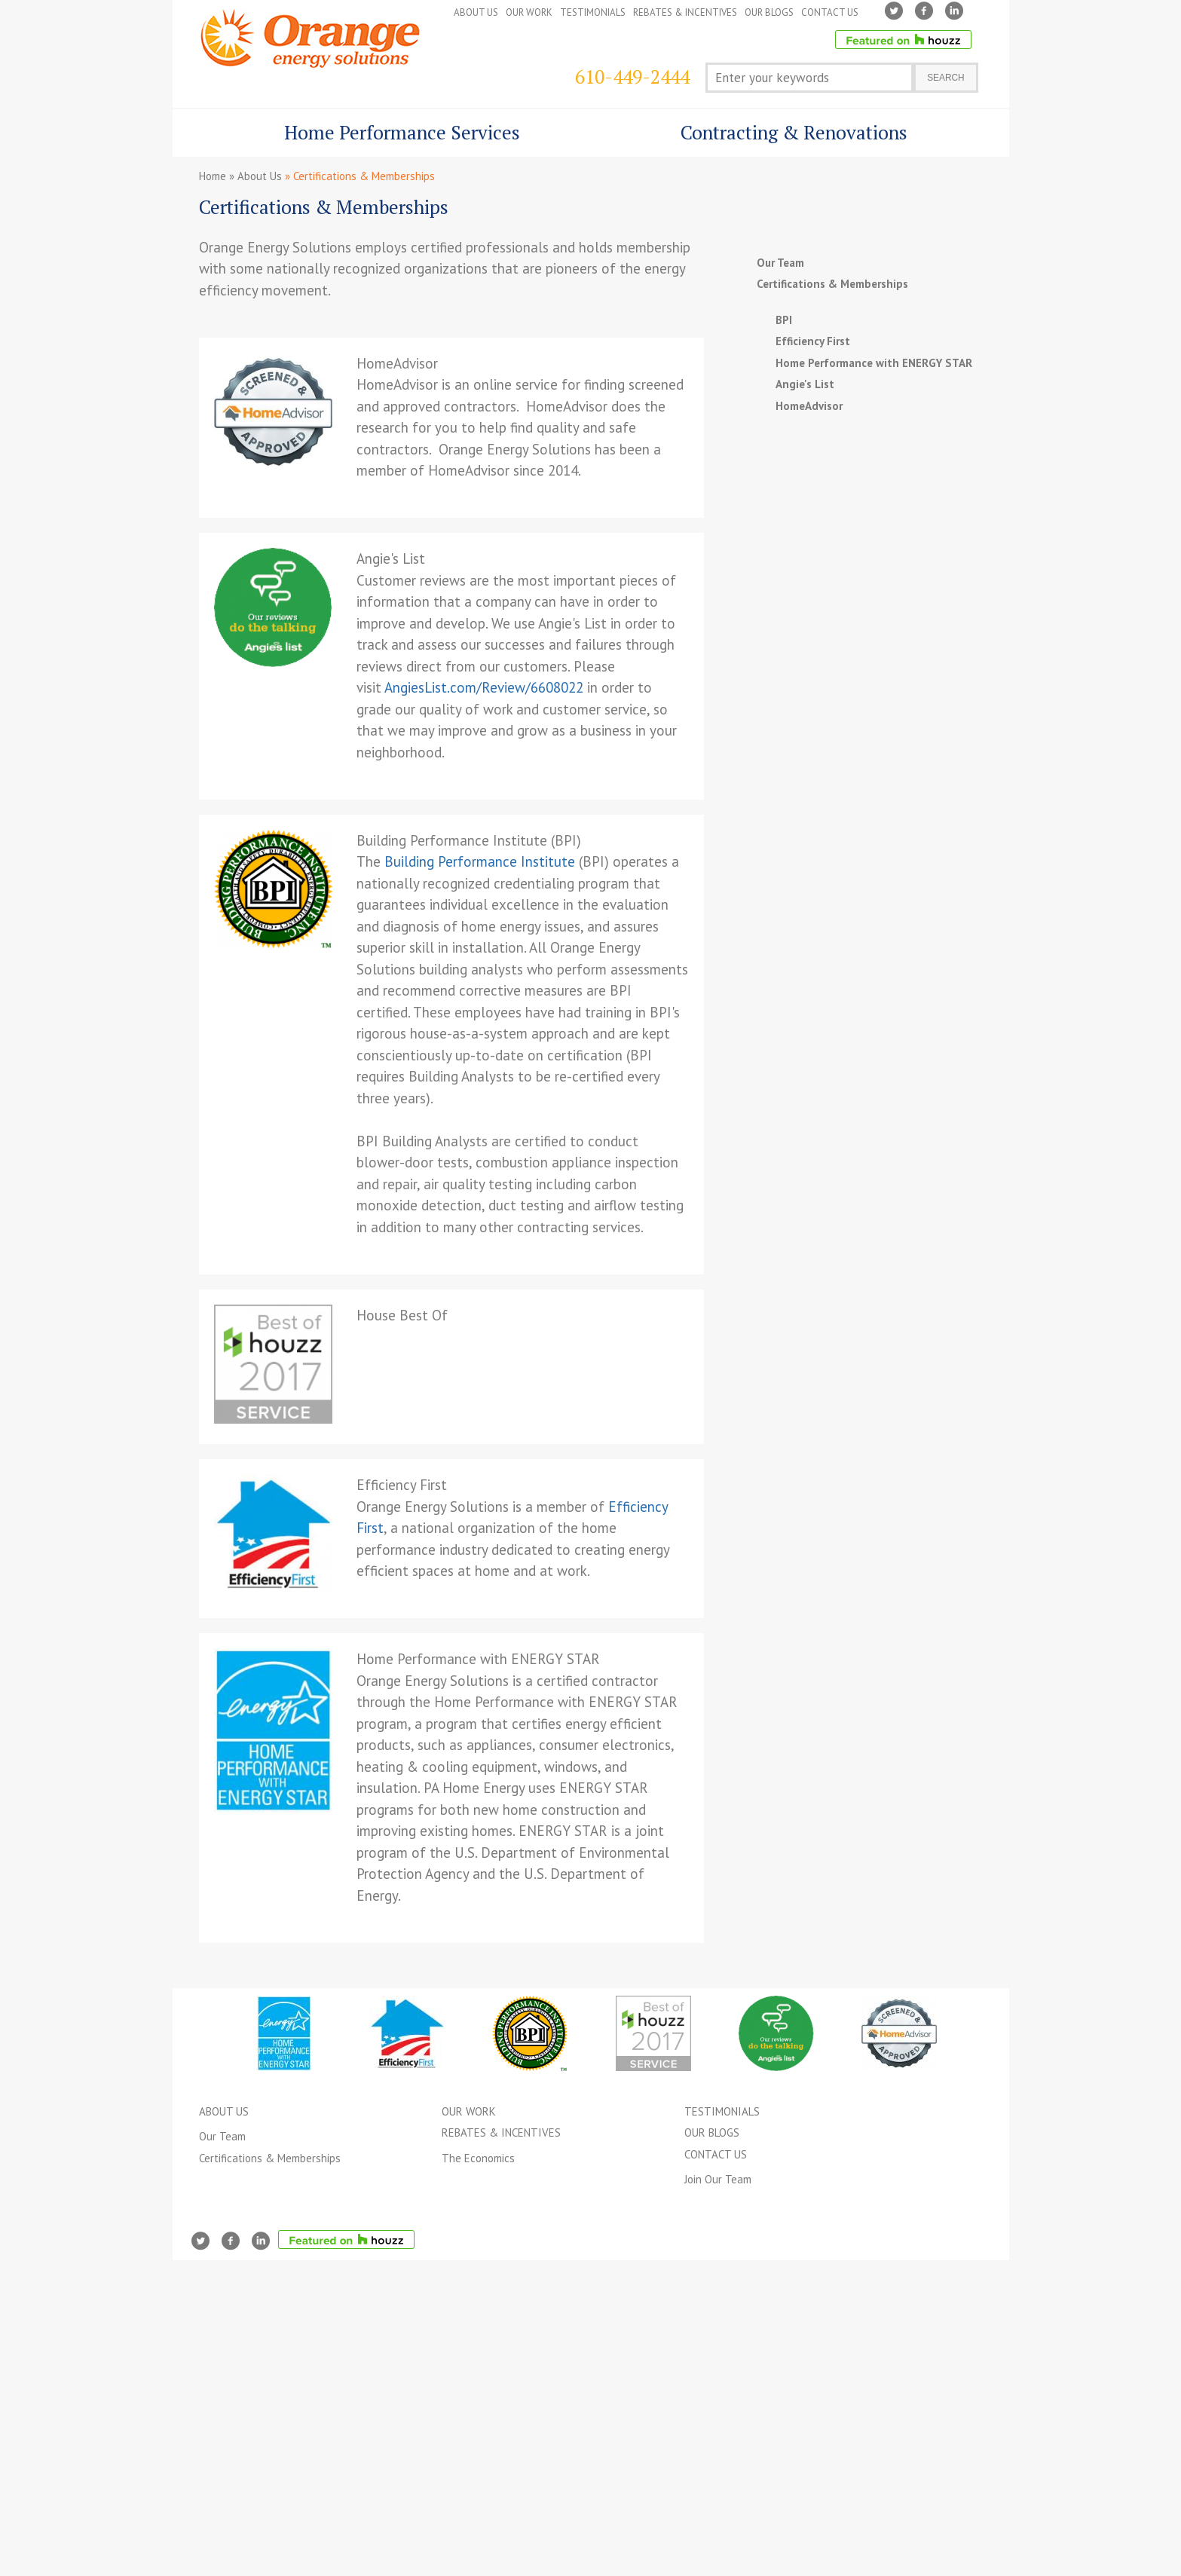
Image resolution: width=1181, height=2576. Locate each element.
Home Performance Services (391, 138)
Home (212, 176)
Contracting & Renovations (783, 138)
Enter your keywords (772, 77)
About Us (259, 176)
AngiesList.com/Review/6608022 (483, 687)
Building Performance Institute (479, 861)
